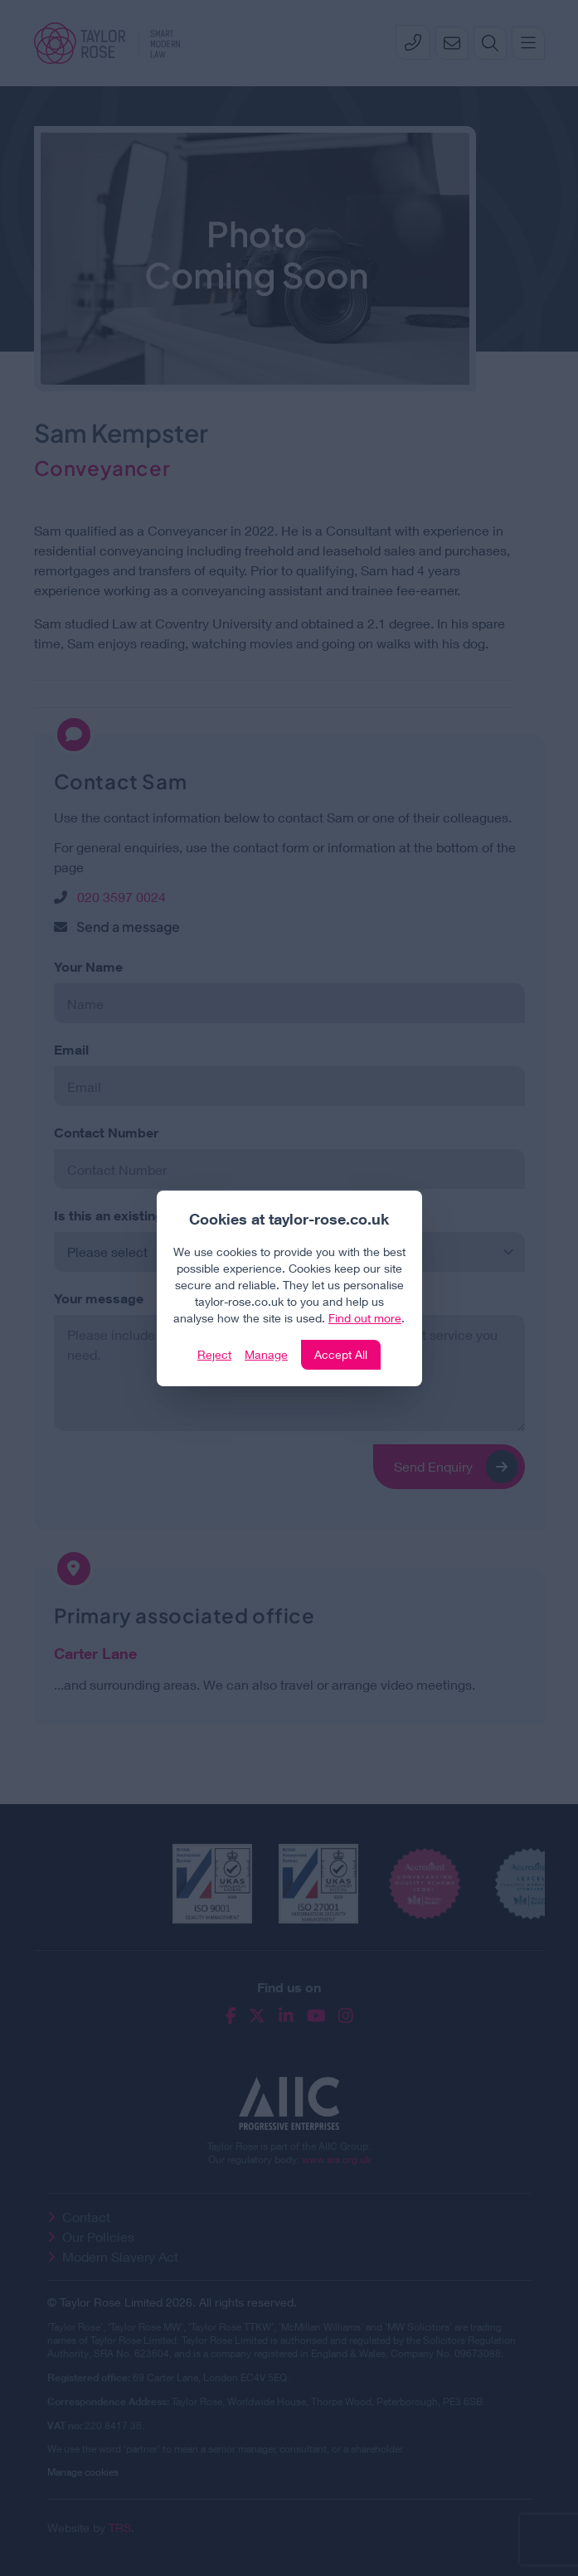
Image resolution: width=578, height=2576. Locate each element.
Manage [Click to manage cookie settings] (266, 1354)
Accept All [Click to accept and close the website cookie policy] (340, 1354)
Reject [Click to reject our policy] (214, 1354)
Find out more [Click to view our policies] (364, 1318)
